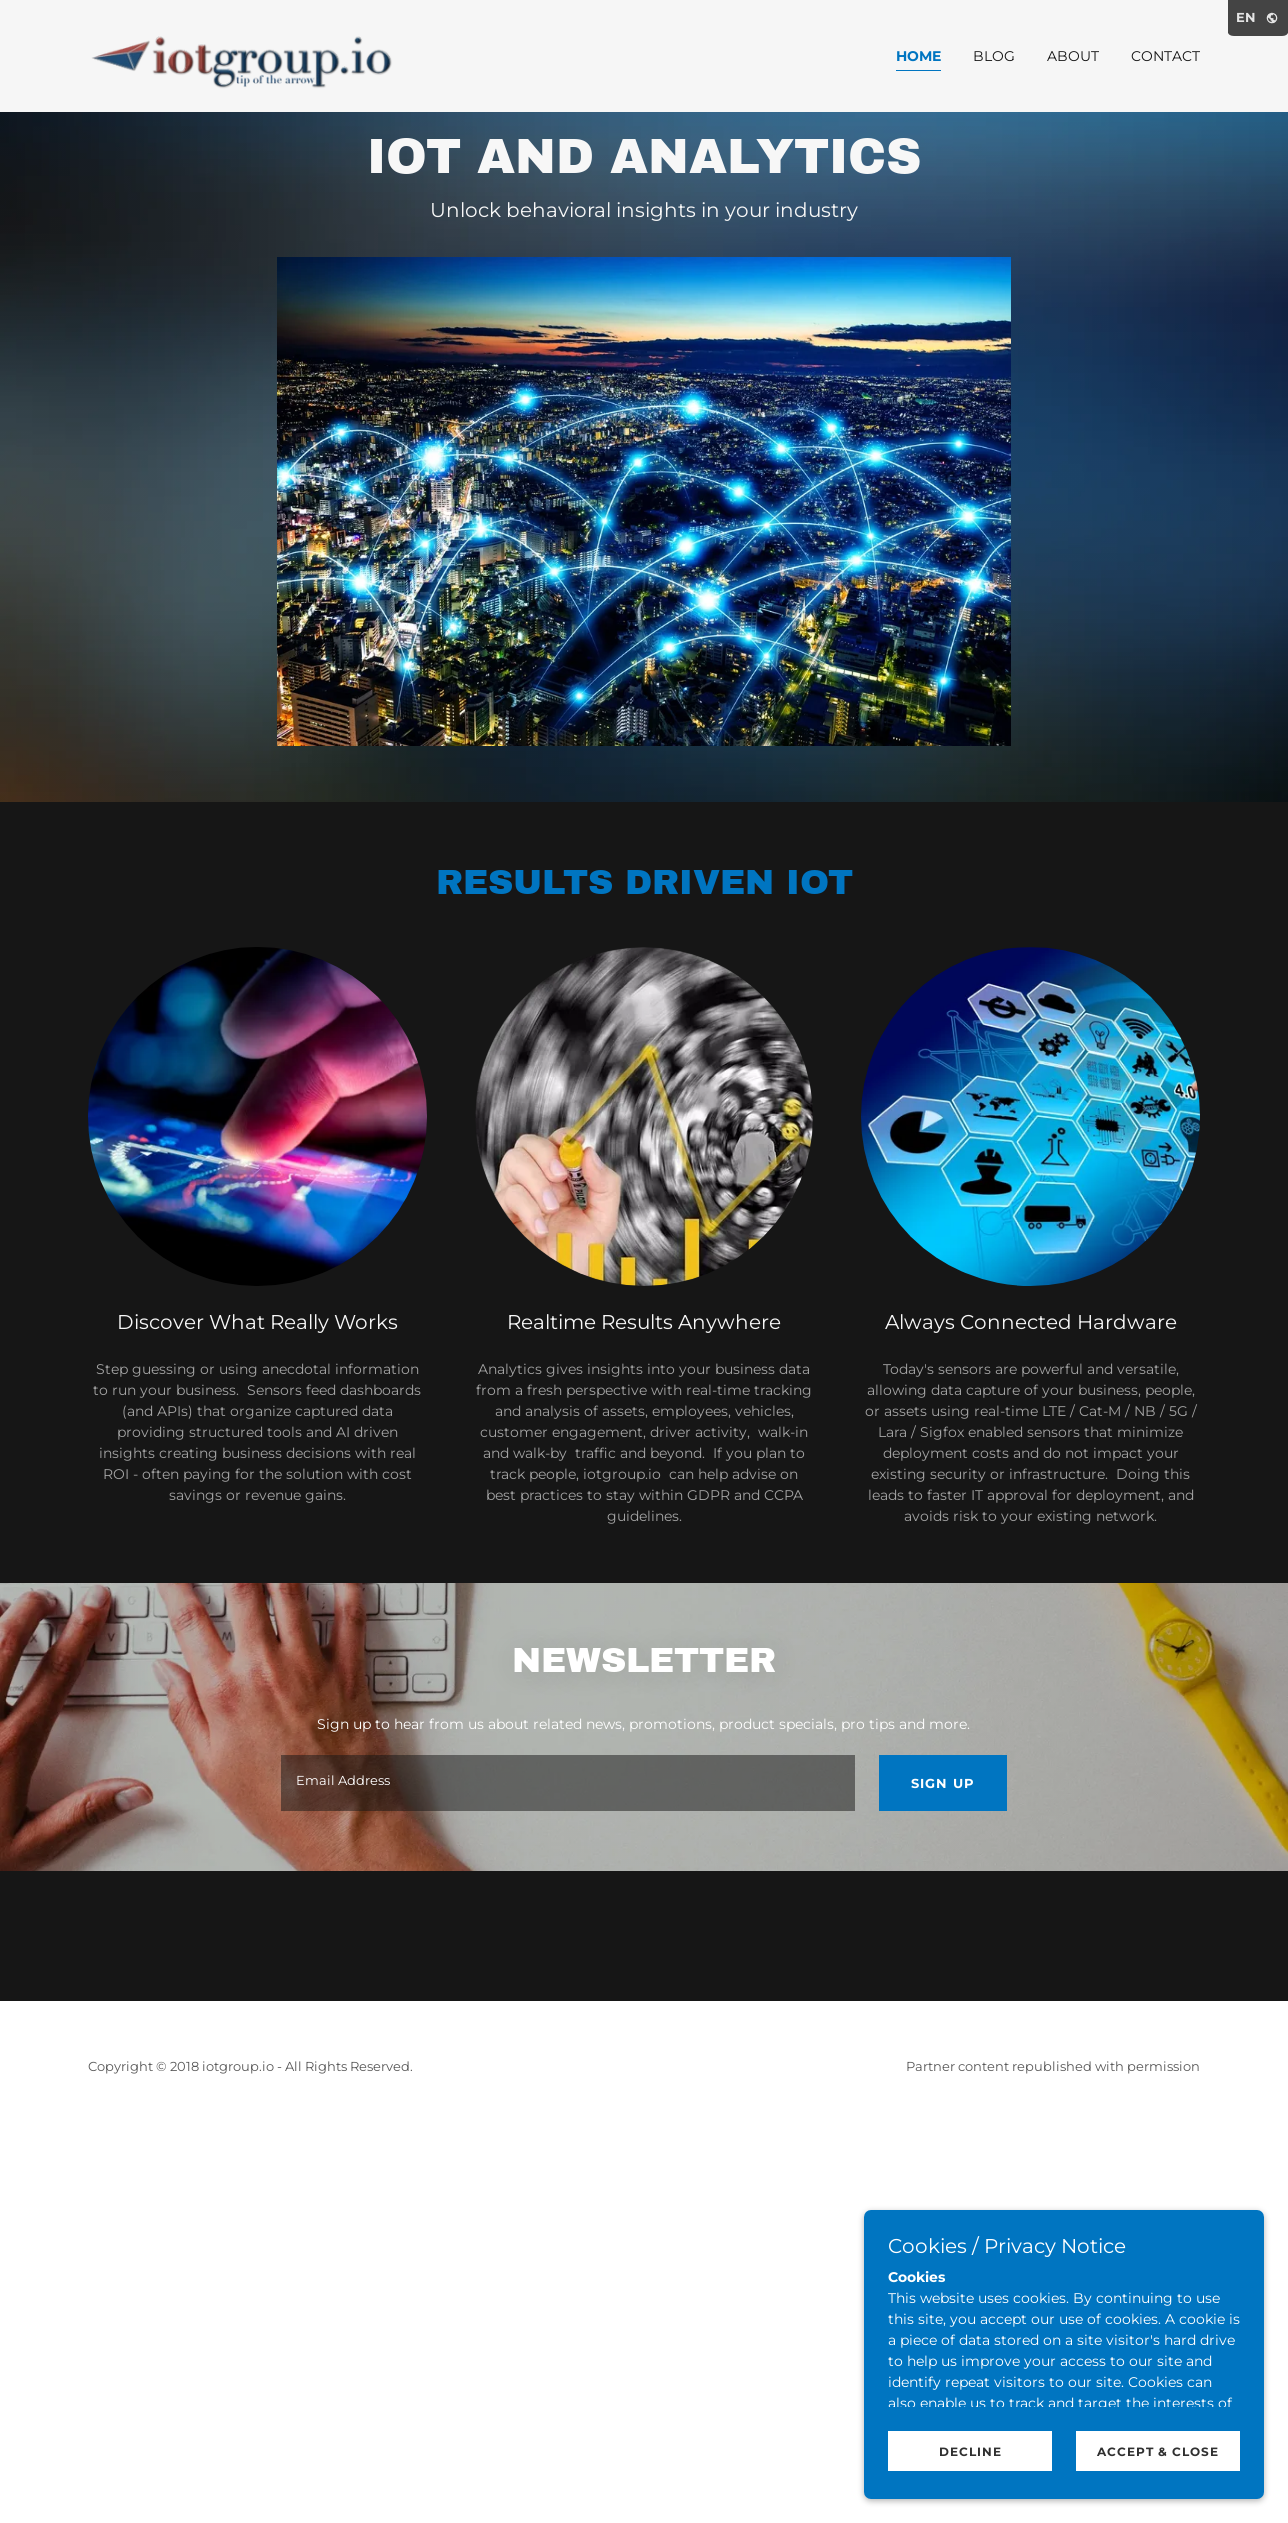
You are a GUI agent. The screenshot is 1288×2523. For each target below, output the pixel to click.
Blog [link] (994, 56)
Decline (970, 2451)
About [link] (1073, 56)
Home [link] (918, 56)
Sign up (943, 1783)
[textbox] (567, 1783)
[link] (255, 55)
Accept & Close (1158, 2451)
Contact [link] (1165, 56)
